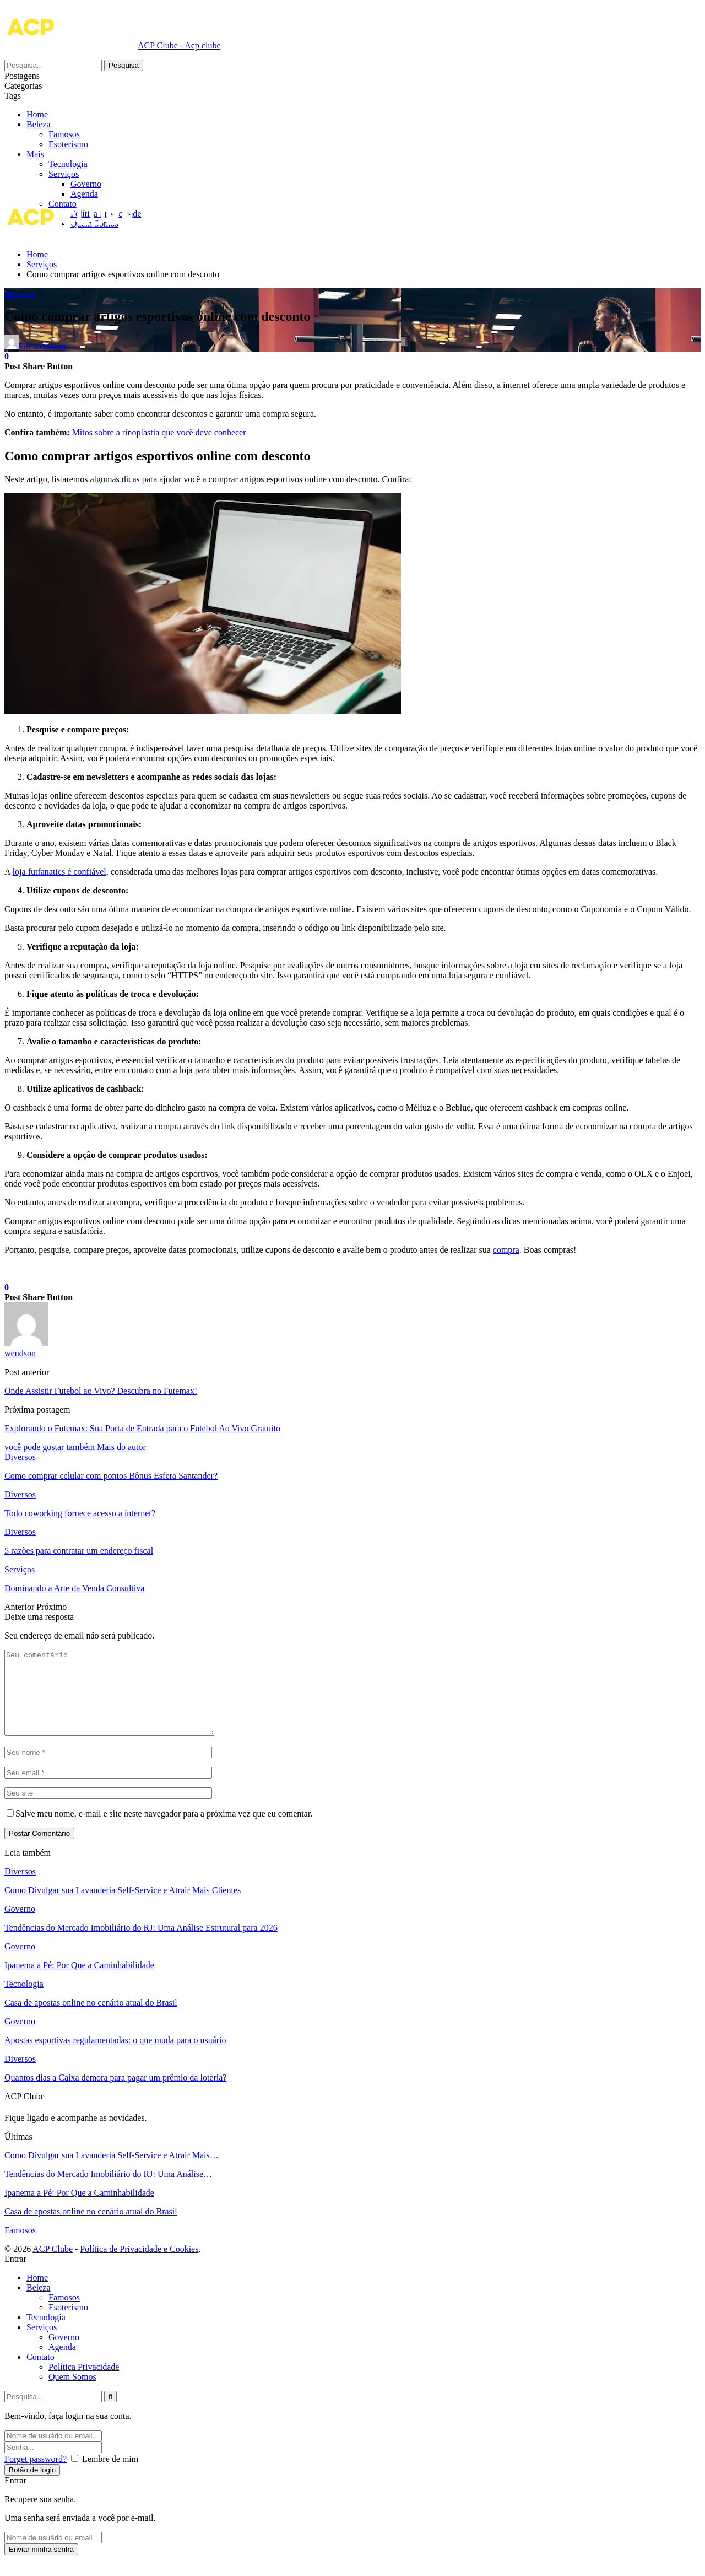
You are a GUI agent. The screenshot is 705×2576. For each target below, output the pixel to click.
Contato (40, 2373)
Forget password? (35, 2475)
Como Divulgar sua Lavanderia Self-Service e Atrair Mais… (111, 2171)
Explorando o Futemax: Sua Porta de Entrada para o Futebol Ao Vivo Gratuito (142, 1428)
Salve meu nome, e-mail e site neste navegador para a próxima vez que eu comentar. (163, 1830)
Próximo (51, 1607)
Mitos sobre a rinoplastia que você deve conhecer (159, 432)
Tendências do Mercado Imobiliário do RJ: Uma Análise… (108, 2190)
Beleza (60, 134)
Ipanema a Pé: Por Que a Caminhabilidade (79, 1981)
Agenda (84, 193)
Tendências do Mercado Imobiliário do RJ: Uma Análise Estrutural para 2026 (141, 1944)
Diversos (20, 1457)
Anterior (20, 1607)
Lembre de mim (110, 2475)
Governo (85, 183)
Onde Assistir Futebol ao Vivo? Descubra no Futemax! (100, 1390)
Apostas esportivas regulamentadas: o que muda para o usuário (115, 2056)
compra (506, 1249)
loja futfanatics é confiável (59, 871)
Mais (35, 124)
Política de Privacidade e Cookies (139, 2265)
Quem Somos (72, 2393)
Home (37, 114)
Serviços (63, 174)
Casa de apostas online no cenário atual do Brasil (90, 2019)
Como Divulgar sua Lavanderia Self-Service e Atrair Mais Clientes (122, 1906)
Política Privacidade (83, 2383)
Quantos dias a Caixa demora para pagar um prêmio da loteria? (115, 2094)
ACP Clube (52, 2265)
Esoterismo (90, 154)
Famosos (86, 144)
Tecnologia (68, 164)
